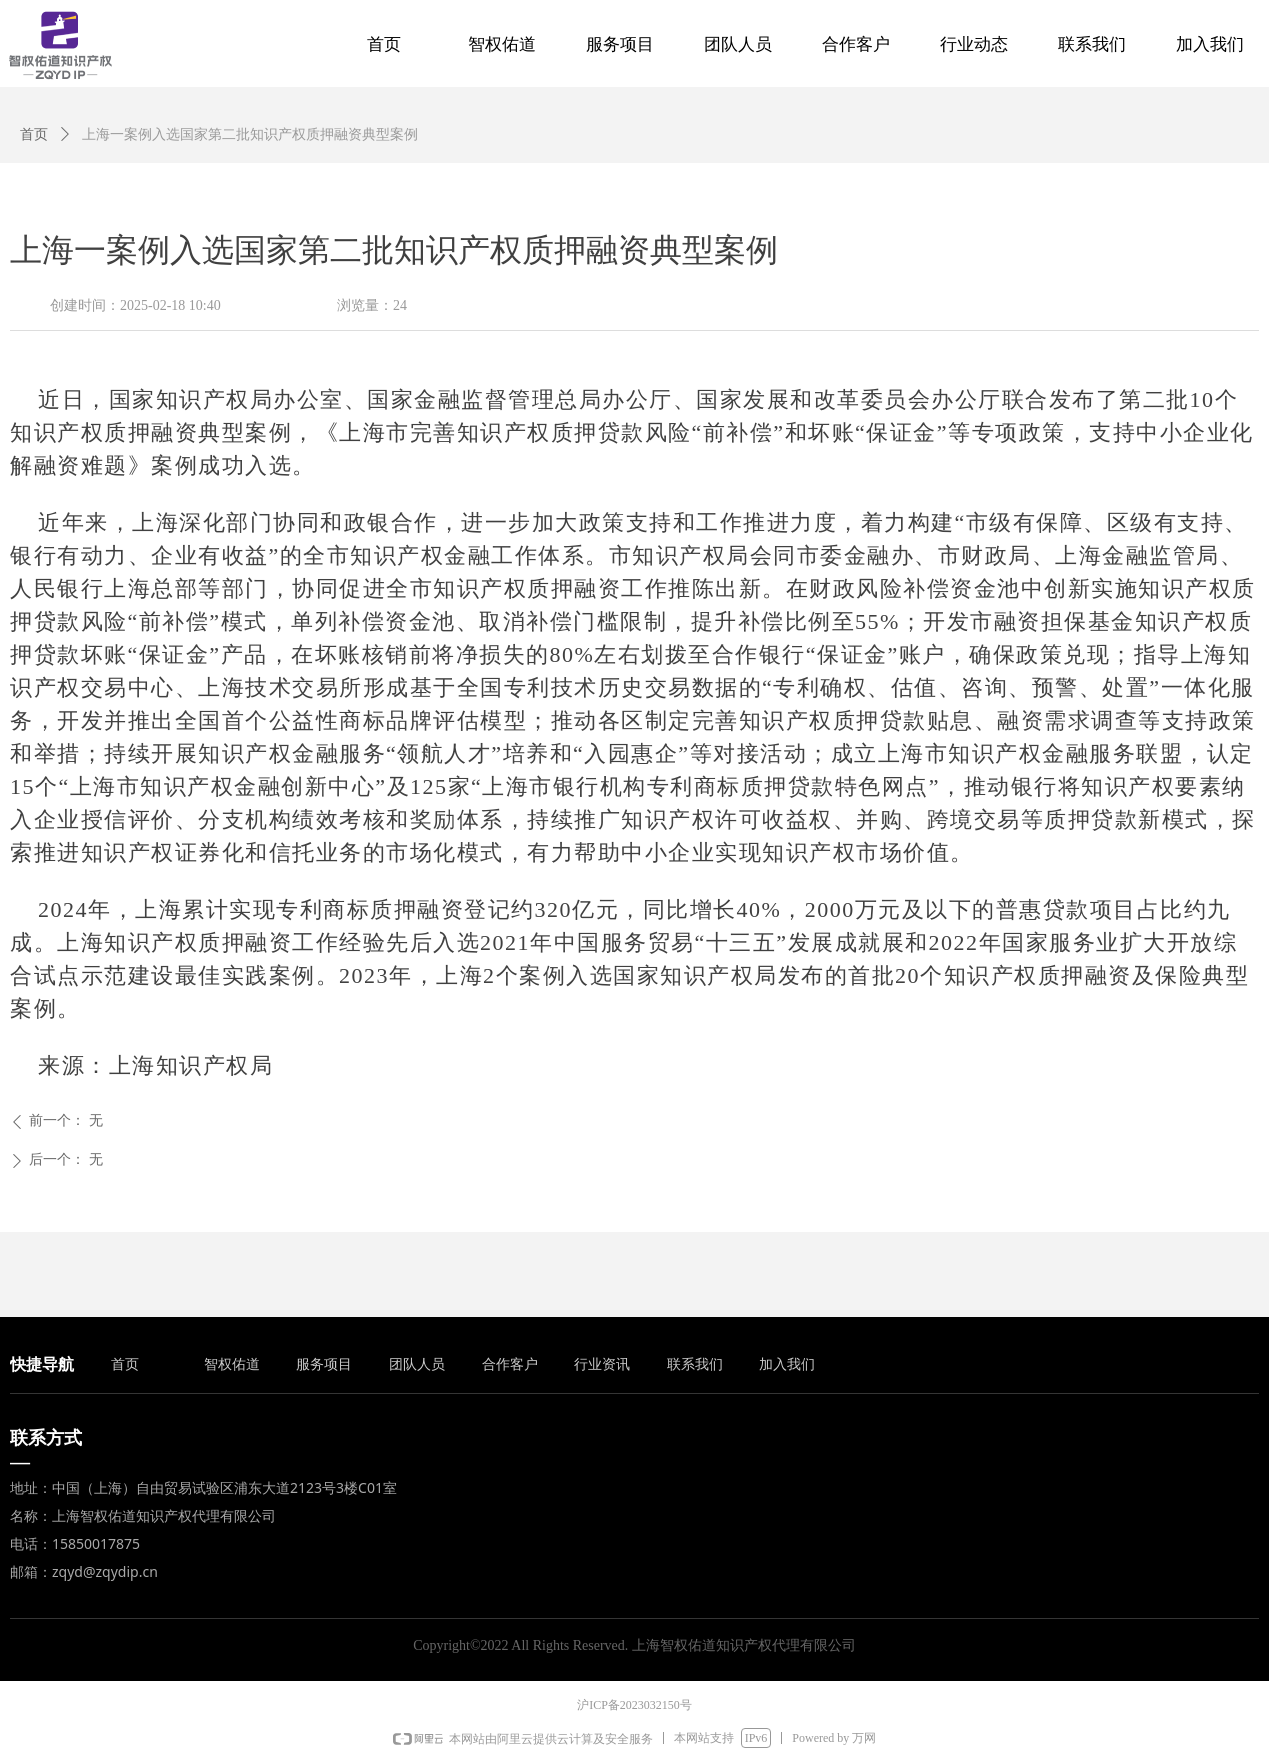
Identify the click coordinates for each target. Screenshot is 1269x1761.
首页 (34, 134)
